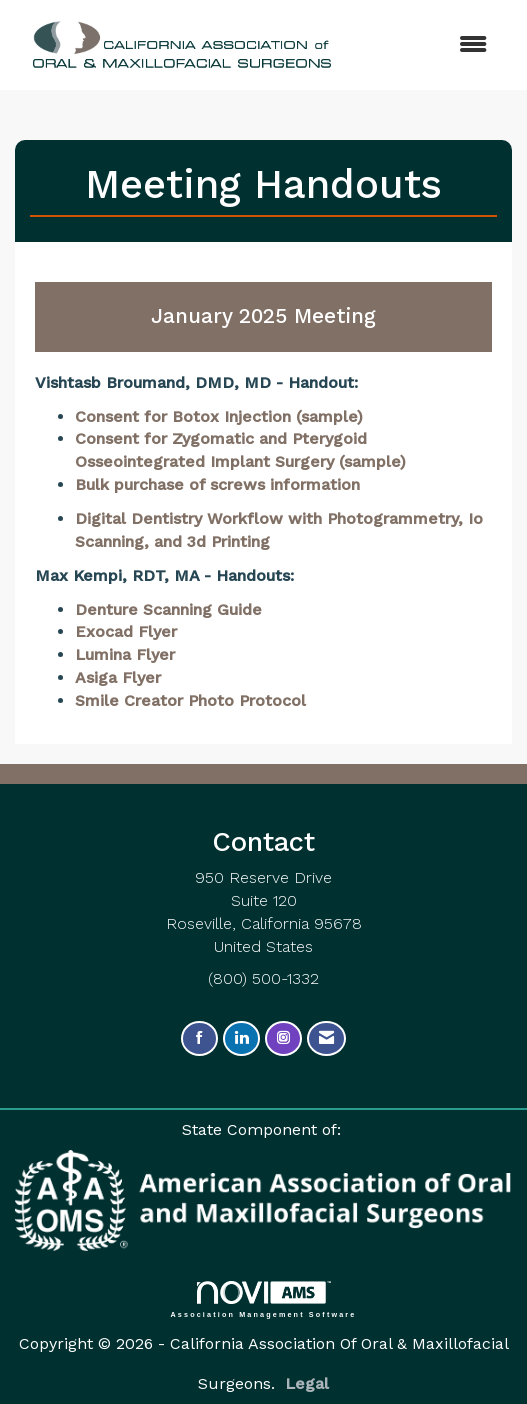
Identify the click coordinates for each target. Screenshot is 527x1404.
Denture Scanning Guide (168, 609)
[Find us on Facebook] (199, 1038)
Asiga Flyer (118, 677)
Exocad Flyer (126, 631)
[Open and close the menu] (400, 45)
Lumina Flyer (125, 654)
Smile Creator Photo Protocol (190, 700)
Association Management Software (264, 1299)
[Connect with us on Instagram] (283, 1038)
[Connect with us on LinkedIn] (241, 1038)
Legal (307, 1383)
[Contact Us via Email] (326, 1038)
